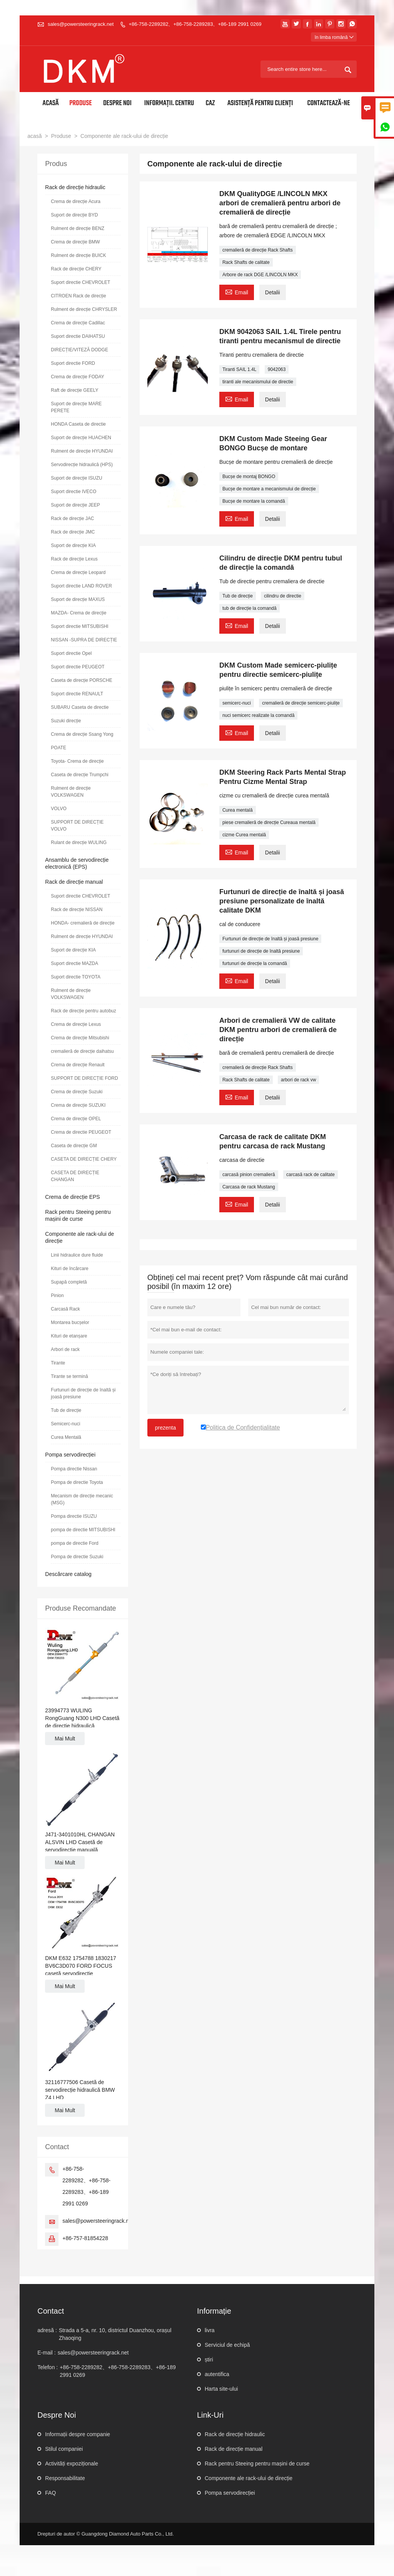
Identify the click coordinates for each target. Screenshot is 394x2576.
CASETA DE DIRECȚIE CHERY (84, 1159)
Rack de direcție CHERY (76, 269)
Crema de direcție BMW (75, 242)
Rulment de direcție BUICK (78, 255)
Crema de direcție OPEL (76, 1118)
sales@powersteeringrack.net (81, 24)
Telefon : (47, 2367)
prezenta (165, 1428)
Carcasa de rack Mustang (248, 1187)
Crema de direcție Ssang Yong (82, 734)
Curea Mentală (66, 1437)
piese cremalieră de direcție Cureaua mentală (269, 822)
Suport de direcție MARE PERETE (76, 407)
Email (236, 291)
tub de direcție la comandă (249, 608)
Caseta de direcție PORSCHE (81, 680)
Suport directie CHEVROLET (80, 282)
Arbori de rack (65, 1349)
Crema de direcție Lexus (76, 1024)
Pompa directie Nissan (74, 1469)
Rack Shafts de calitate (246, 262)
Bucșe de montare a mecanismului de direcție (269, 489)
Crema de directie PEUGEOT (81, 1132)
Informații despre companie (77, 2434)
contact (50, 2311)
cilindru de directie (282, 596)
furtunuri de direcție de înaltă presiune (261, 951)
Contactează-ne (328, 103)
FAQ (50, 2493)
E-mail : (46, 2352)
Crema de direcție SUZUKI (78, 1105)
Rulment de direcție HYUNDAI (82, 451)
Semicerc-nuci (65, 1423)
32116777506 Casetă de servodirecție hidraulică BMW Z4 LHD (80, 2090)
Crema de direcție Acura (75, 201)
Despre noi (117, 103)
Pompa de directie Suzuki (77, 1556)
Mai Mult (65, 1738)
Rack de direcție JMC (73, 532)
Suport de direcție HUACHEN (81, 437)
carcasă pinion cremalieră (248, 1174)
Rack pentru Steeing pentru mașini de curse (257, 2463)
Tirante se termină (69, 1376)
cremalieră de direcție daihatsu (82, 1051)
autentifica (217, 2374)
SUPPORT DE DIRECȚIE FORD (84, 1078)
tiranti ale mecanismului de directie (257, 381)
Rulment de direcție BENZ (77, 228)
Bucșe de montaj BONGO (248, 476)
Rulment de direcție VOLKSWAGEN (70, 791)
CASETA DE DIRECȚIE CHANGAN (75, 1176)
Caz (210, 103)
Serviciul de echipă (227, 2345)
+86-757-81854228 (85, 2238)
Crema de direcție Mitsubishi (80, 1037)
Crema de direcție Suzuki (76, 1091)
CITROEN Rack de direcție (78, 296)
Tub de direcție (237, 596)
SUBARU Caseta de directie (80, 707)
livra (210, 2330)
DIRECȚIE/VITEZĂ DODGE (79, 349)
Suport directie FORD (73, 363)
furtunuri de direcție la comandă (254, 963)
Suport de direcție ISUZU (76, 478)
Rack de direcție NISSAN (76, 909)
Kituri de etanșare (69, 1336)
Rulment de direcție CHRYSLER (84, 309)
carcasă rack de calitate (310, 1174)
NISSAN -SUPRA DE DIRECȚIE (84, 640)
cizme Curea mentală (244, 834)
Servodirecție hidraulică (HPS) (82, 464)
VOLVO (58, 808)
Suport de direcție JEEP (75, 505)
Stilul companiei (64, 2449)
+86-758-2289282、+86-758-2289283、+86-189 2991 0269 (195, 24)
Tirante (58, 1363)
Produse (80, 103)
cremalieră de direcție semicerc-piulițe (300, 703)
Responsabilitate (65, 2478)
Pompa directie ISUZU (74, 1516)
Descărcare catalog (68, 1574)
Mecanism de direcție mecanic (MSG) (82, 1499)
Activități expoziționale (71, 2463)
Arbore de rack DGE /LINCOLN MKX (260, 274)
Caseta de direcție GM (74, 1145)
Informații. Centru (169, 103)
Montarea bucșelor (70, 1322)
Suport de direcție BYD (74, 215)
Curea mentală (237, 810)
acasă (34, 136)
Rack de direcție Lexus (74, 559)
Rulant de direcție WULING (79, 842)
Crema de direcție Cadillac (78, 323)
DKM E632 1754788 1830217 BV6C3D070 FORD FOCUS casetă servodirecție (80, 1966)
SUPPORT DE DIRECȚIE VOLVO (77, 825)
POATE (58, 747)
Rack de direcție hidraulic (75, 187)
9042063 (277, 369)
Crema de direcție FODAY (77, 376)
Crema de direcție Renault (77, 1064)
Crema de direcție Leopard (78, 572)
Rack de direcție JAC (72, 518)
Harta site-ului (221, 2389)
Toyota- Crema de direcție (77, 761)
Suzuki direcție (66, 720)
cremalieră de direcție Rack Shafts (257, 250)
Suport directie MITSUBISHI (79, 626)
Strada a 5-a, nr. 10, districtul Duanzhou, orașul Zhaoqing (115, 2334)
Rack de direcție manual (74, 882)
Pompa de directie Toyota (77, 1482)
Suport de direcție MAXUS (78, 599)
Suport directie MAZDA (74, 963)
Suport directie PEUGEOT (77, 667)
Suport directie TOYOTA (75, 977)
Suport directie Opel (71, 653)
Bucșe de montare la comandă (253, 501)
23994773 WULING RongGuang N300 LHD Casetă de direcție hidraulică (82, 1718)
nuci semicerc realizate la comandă (258, 715)
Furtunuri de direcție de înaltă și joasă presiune (270, 938)
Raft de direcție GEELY (74, 390)
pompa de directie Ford (74, 1543)
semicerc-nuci (236, 703)
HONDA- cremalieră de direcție (82, 923)
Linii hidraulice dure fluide (77, 1255)
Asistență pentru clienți (260, 103)
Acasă (51, 103)
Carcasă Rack (65, 1309)
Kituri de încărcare (69, 1268)
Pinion (57, 1295)
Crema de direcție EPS (72, 1197)
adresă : (47, 2330)
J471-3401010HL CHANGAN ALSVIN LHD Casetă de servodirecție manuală (80, 1842)
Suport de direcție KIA (73, 545)
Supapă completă (69, 1282)
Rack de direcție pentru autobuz (83, 1011)
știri (209, 2359)
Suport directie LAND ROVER (81, 586)
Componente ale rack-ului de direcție (248, 2478)
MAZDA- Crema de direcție (78, 613)
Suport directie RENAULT (77, 693)
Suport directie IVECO (73, 491)
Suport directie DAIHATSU (78, 336)
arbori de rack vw (298, 1079)
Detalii (272, 292)
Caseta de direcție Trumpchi (79, 774)
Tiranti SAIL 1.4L (239, 369)
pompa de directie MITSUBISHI (83, 1529)
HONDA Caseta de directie (78, 424)
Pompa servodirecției (70, 1455)
